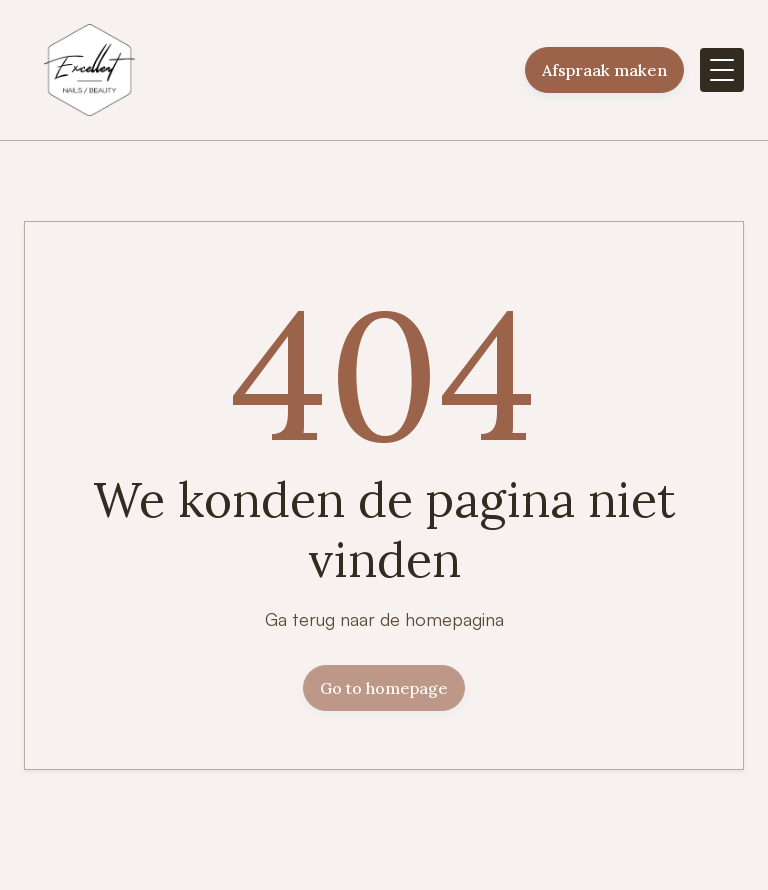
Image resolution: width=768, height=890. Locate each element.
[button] (722, 70)
